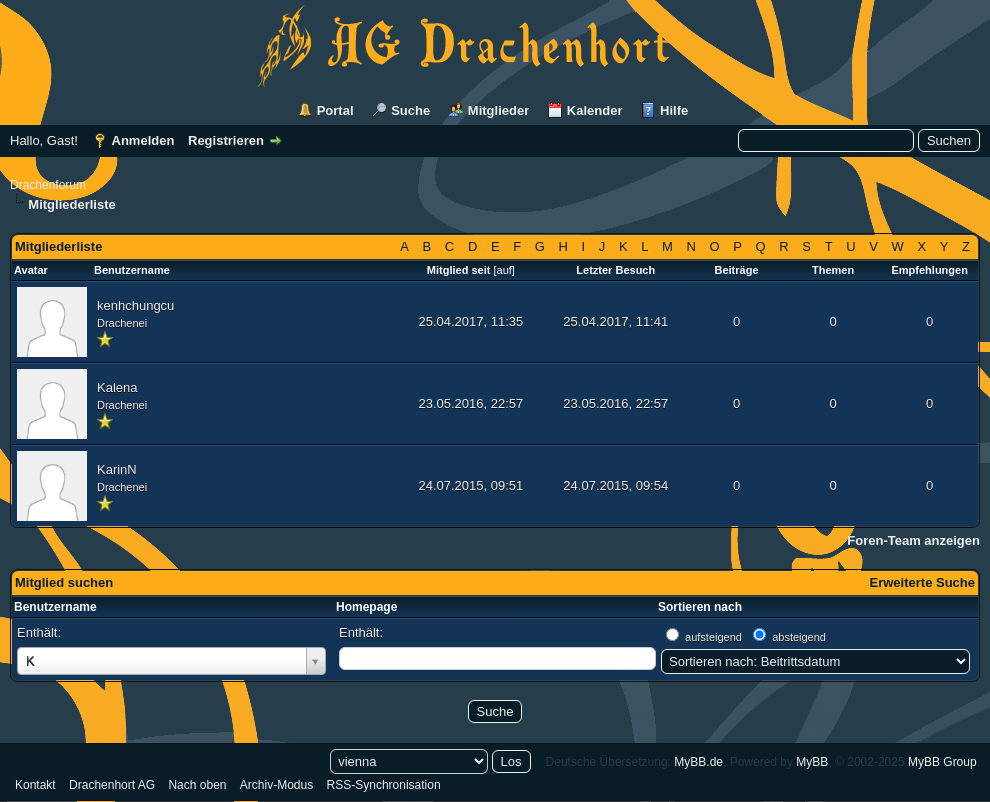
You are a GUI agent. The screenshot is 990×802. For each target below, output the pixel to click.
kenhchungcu (135, 305)
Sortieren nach (700, 607)
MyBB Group (942, 762)
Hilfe (674, 110)
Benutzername (55, 607)
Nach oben (197, 785)
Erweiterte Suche (923, 582)
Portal (335, 110)
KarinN (117, 469)
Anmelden (143, 140)
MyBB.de (698, 762)
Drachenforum (48, 185)
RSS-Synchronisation (384, 785)
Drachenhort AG (112, 785)
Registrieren (226, 140)
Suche (410, 110)
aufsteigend (713, 637)
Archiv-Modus (276, 785)
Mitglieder (498, 110)
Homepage (366, 607)
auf (504, 270)
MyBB (812, 762)
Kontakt (35, 785)
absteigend (799, 637)
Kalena (117, 387)
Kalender (595, 110)
